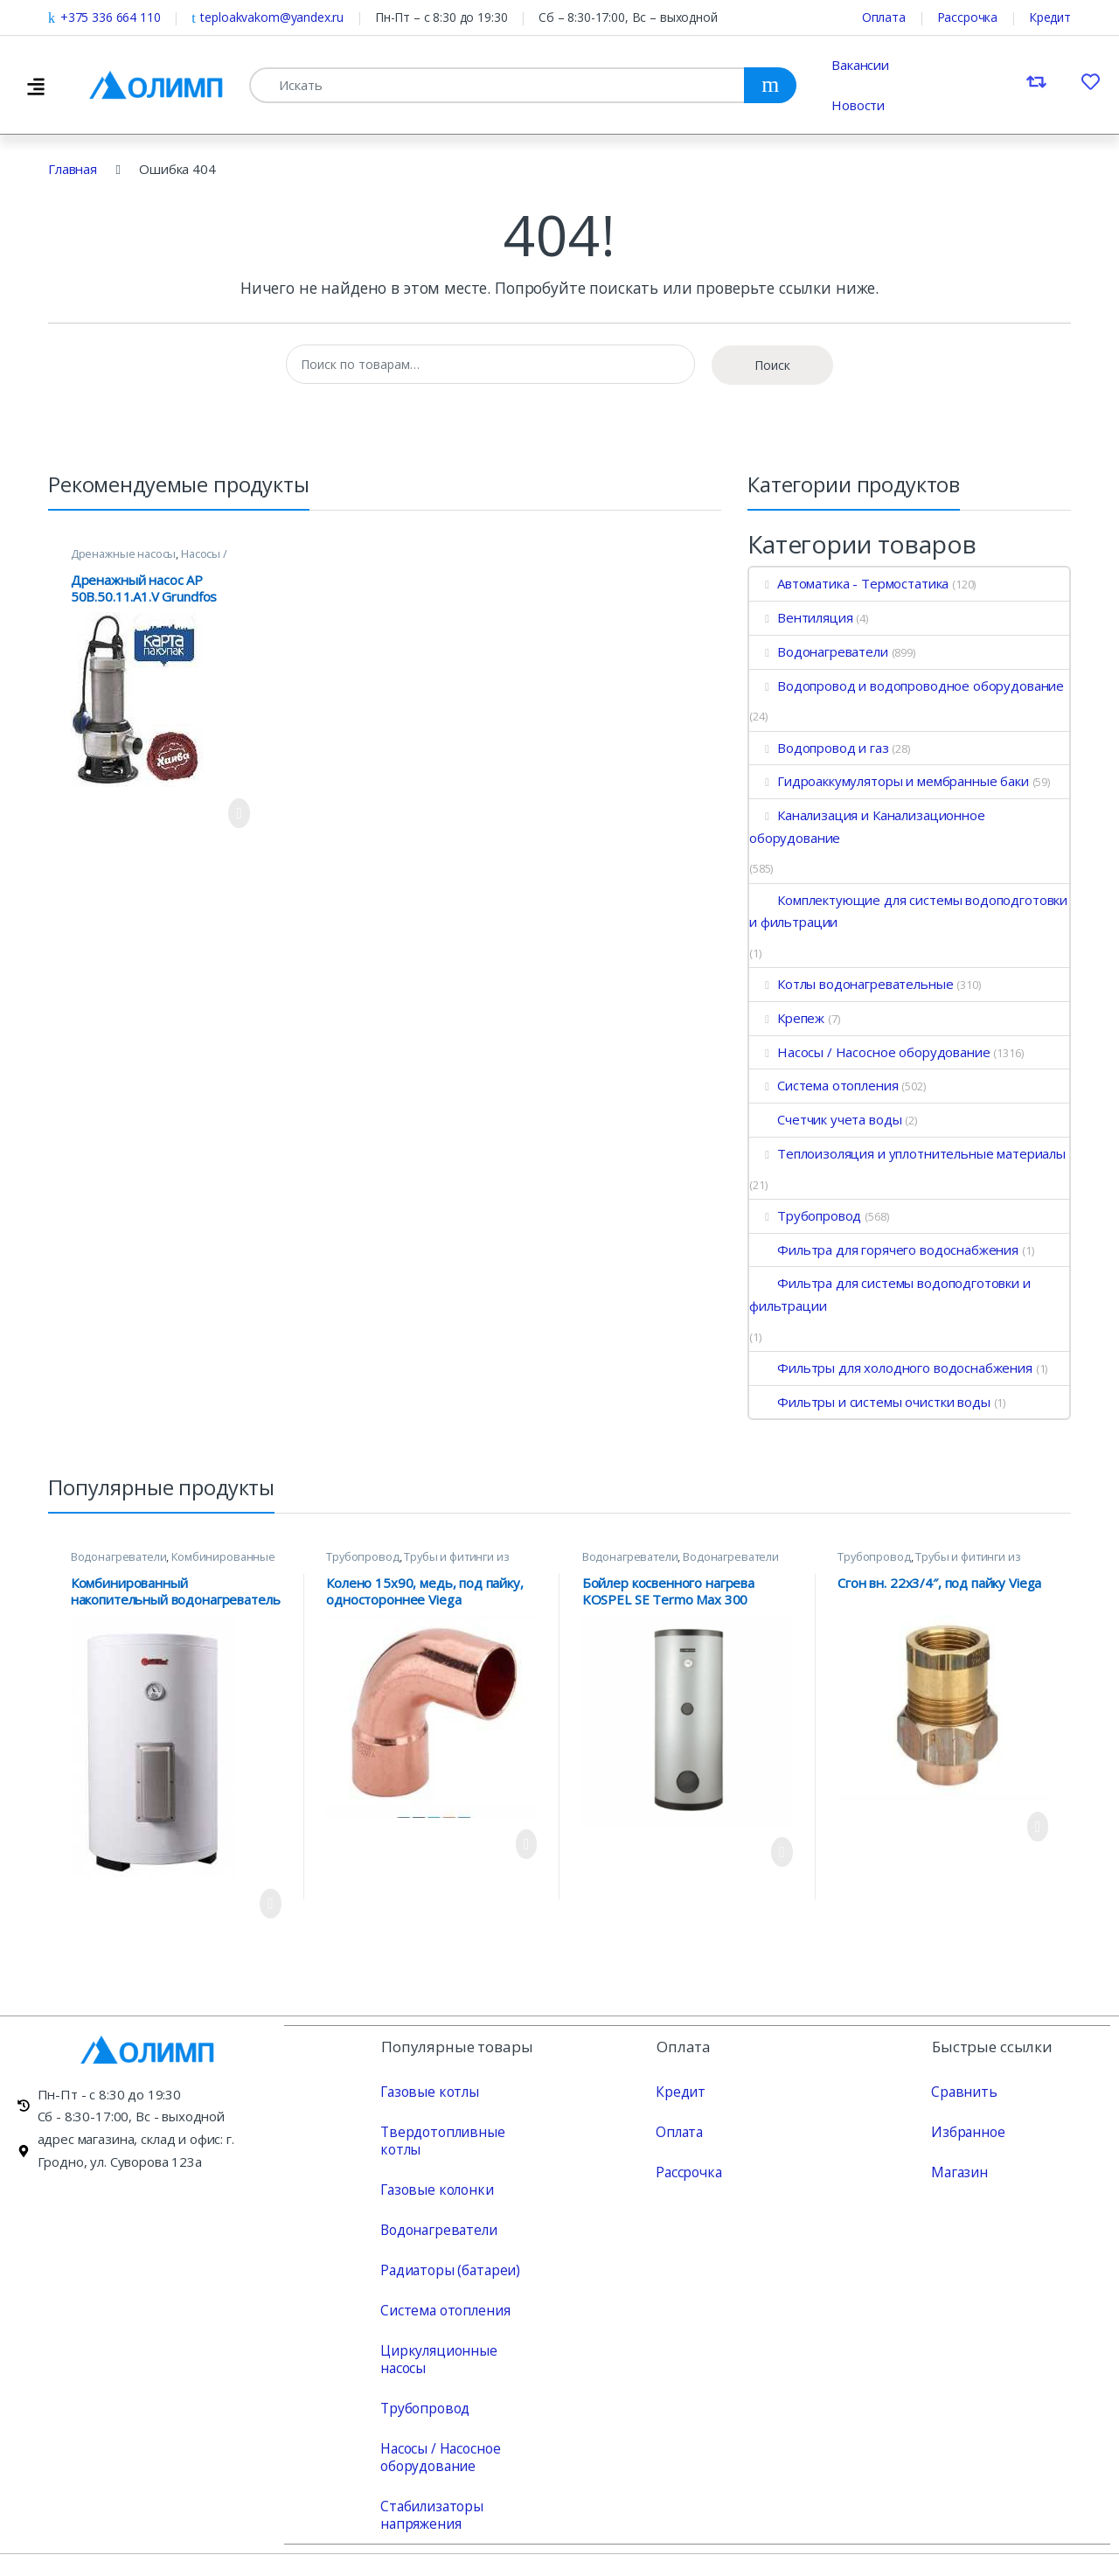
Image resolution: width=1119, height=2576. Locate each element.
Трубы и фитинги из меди (417, 1562)
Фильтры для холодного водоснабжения (890, 1367)
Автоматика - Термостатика (849, 583)
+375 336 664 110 (104, 17)
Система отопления (823, 1085)
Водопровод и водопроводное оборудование (906, 685)
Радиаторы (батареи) (447, 2251)
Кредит (1050, 17)
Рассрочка (967, 17)
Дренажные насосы (124, 553)
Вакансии (860, 64)
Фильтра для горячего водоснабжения (883, 1249)
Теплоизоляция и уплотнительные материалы (907, 1153)
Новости (858, 105)
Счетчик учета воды (825, 1119)
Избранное (966, 2131)
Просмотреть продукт (239, 813)
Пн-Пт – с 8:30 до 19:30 (441, 17)
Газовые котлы (426, 2090)
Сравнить (960, 2090)
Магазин (957, 2171)
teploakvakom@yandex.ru (267, 17)
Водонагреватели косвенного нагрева (680, 1562)
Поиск (772, 365)
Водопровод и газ (819, 747)
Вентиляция (800, 617)
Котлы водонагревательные (851, 983)
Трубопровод (805, 1215)
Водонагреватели (818, 651)
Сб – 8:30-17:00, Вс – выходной (628, 17)
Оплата (884, 17)
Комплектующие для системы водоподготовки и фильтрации (908, 911)
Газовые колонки (433, 2171)
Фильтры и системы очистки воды (869, 1401)
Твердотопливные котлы (458, 2131)
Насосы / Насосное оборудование (149, 559)
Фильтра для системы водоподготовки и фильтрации (890, 1294)
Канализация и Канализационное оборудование (867, 826)
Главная (72, 169)
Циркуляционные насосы (458, 2332)
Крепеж (786, 1018)
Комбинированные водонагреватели (173, 1562)
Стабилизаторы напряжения (428, 2478)
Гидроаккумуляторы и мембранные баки (889, 781)
